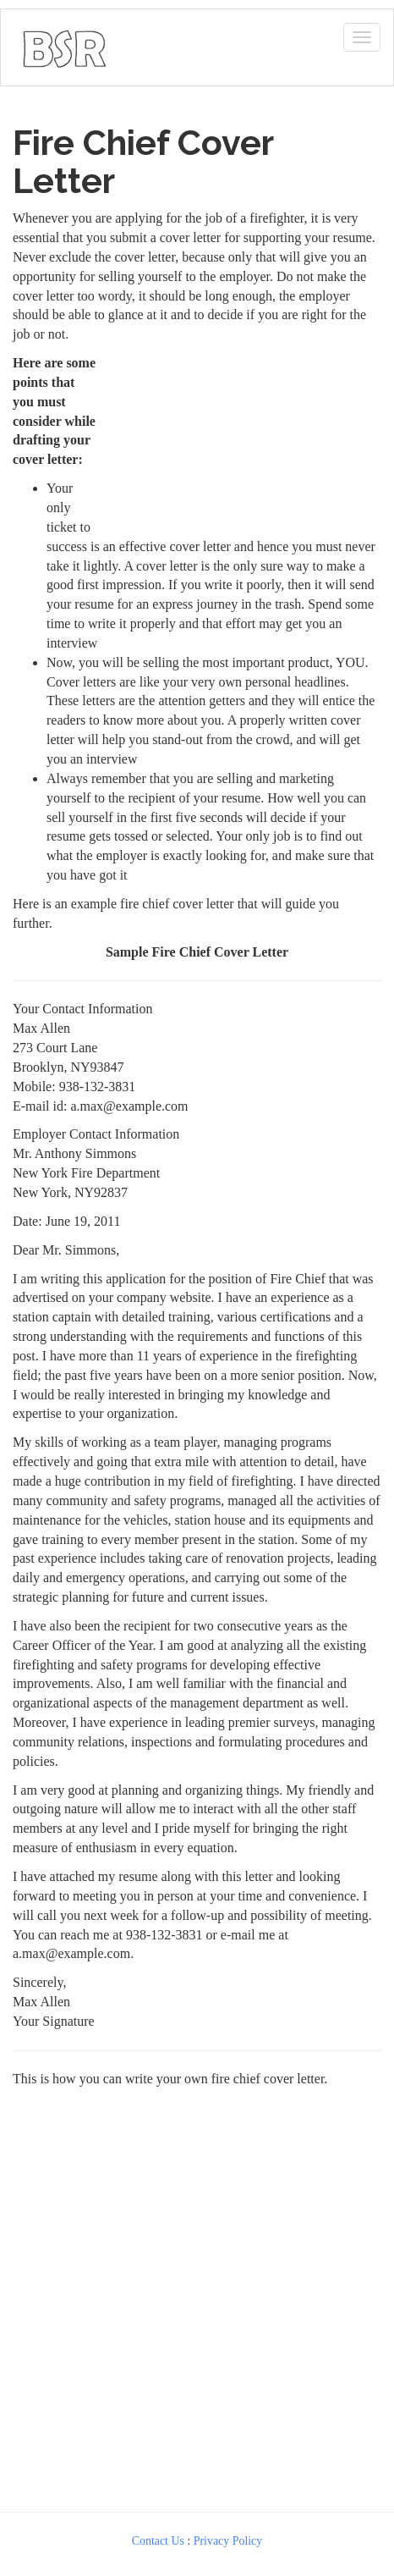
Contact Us (158, 2541)
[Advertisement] (243, 438)
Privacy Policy (228, 2541)
